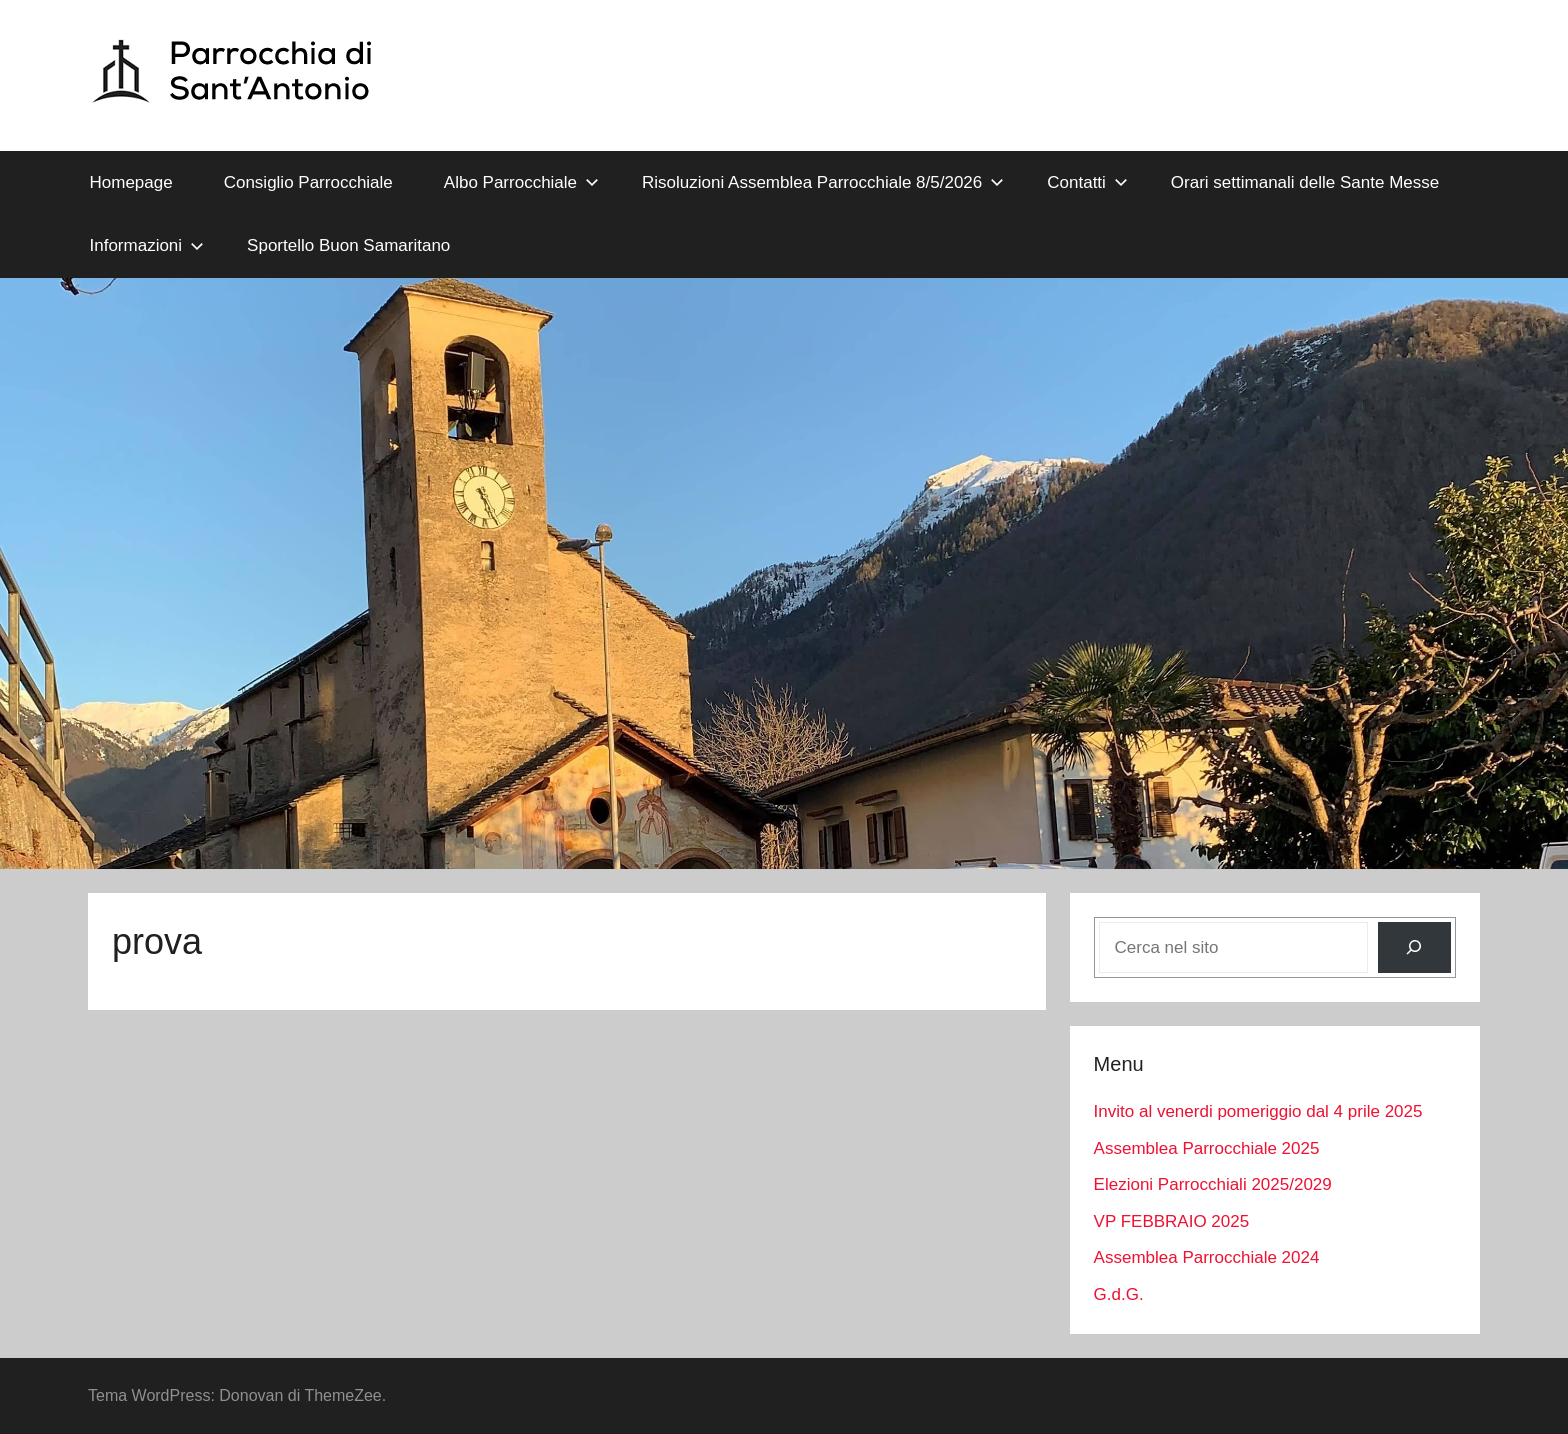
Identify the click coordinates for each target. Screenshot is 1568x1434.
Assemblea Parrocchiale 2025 (1207, 1148)
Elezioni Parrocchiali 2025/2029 (1213, 1184)
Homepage (131, 182)
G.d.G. (1119, 1294)
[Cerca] (1414, 947)
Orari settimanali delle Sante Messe (1305, 182)
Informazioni (147, 245)
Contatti (1087, 182)
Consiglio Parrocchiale (308, 182)
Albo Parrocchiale (521, 182)
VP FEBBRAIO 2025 (1172, 1221)
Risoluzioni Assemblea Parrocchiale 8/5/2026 (823, 182)
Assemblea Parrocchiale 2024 (1207, 1257)
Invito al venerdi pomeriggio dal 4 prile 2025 (1258, 1111)
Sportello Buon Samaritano (348, 245)
